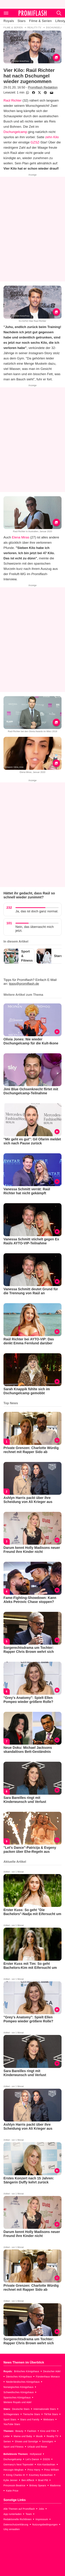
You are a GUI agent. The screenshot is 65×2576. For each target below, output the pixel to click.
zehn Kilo (52, 137)
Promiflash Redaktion (43, 87)
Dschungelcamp (15, 132)
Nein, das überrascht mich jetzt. (34, 928)
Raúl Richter (12, 100)
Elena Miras (20, 537)
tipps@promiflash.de (24, 983)
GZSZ (35, 142)
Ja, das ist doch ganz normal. (36, 911)
